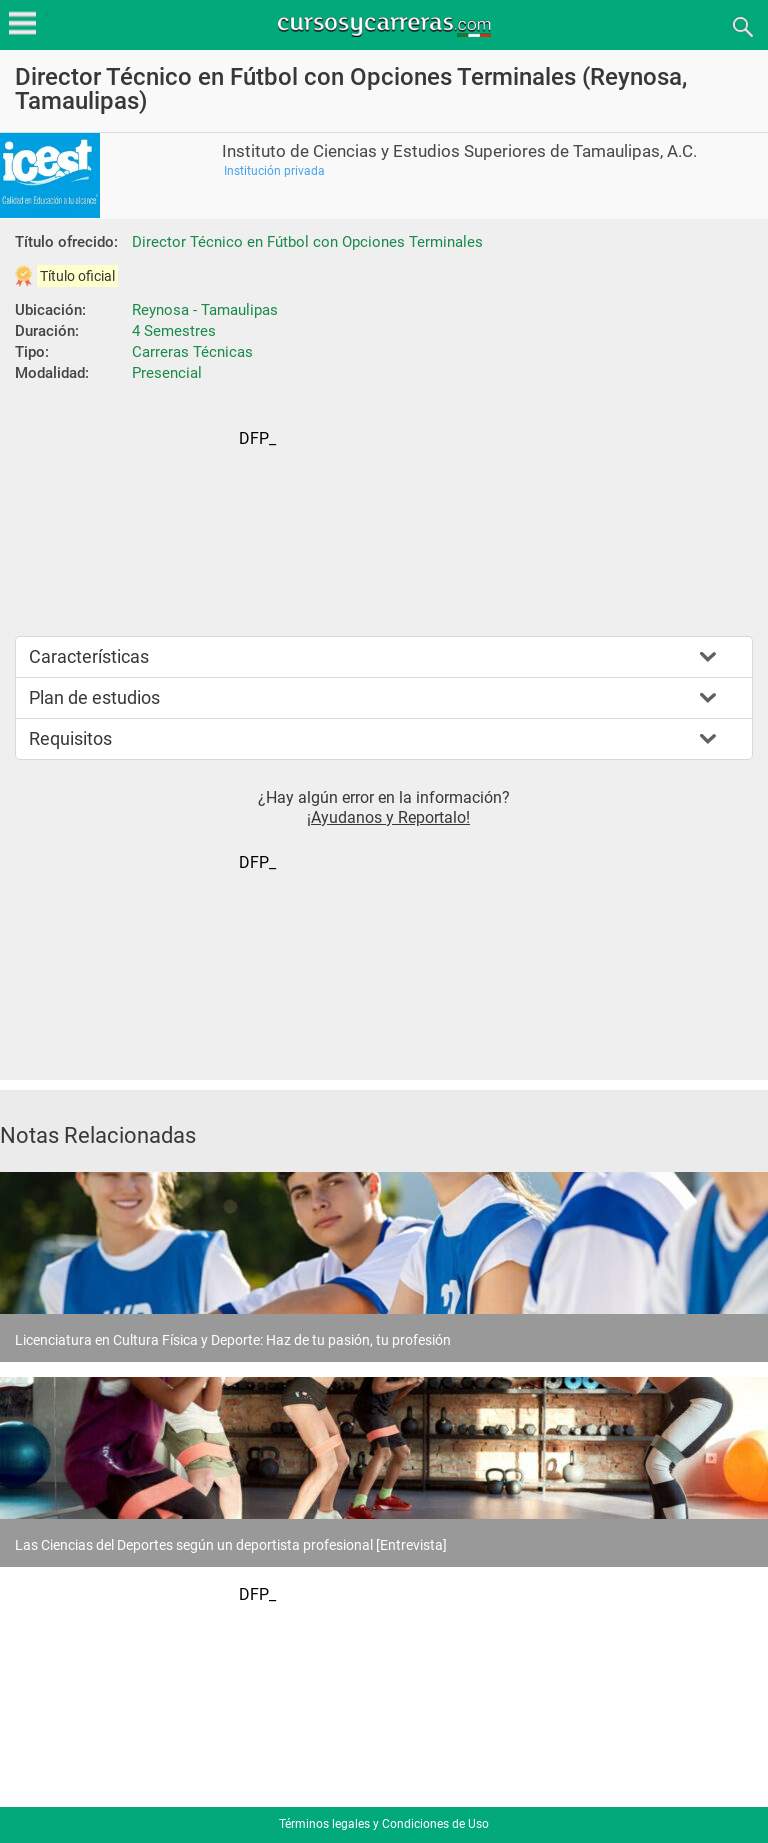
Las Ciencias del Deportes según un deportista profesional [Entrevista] (231, 1545)
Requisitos (70, 738)
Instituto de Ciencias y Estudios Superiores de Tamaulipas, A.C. (459, 151)
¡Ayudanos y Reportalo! (388, 817)
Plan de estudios (94, 697)
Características (89, 656)
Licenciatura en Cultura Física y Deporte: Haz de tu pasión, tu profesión (233, 1340)
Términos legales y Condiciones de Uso (384, 1824)
